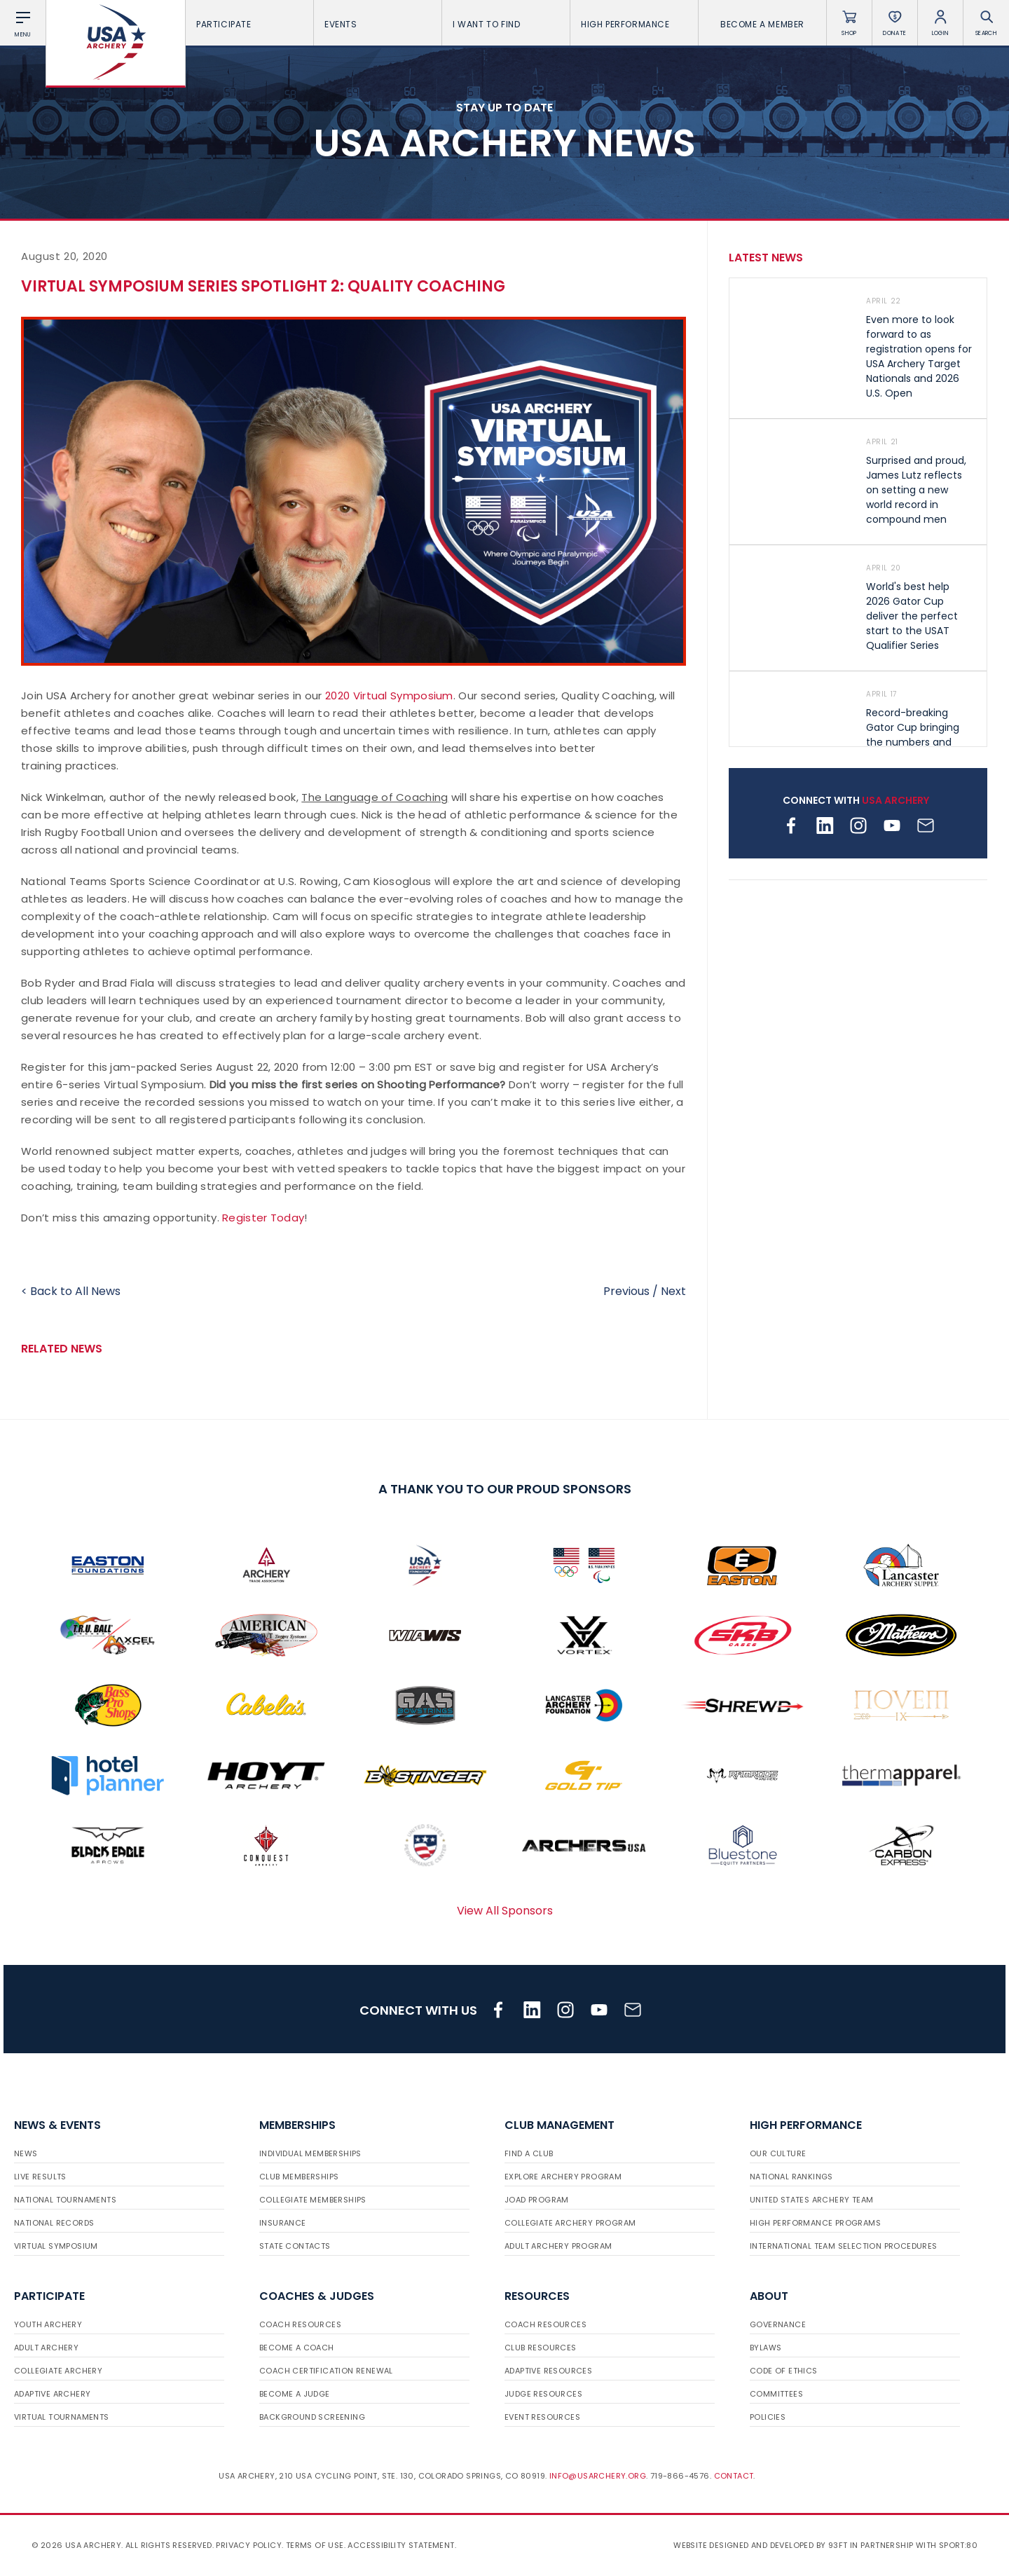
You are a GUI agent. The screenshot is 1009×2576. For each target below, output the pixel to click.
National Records (54, 2222)
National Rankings (791, 2176)
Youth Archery (48, 2324)
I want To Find (506, 24)
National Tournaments (65, 2199)
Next (673, 1291)
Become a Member (762, 24)
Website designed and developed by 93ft (760, 2545)
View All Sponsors (505, 1911)
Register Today (263, 1217)
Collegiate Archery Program (570, 2222)
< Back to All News (71, 1291)
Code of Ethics (784, 2370)
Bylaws (765, 2347)
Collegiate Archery (58, 2370)
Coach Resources (300, 2324)
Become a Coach (296, 2347)
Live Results (40, 2176)
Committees (776, 2393)
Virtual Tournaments (61, 2417)
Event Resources (542, 2417)
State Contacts (295, 2246)
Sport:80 (958, 2545)
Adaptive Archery (52, 2393)
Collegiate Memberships (312, 2199)
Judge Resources (543, 2393)
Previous (626, 1291)
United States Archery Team (811, 2199)
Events (377, 24)
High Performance (634, 24)
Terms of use (315, 2545)
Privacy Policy (249, 2545)
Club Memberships (298, 2176)
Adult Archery (46, 2347)
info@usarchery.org (597, 2475)
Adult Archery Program (558, 2246)
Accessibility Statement (401, 2545)
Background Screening (312, 2417)
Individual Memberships (310, 2153)
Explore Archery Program (563, 2176)
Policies (767, 2417)
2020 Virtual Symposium (389, 695)
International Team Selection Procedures (844, 2246)
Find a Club (528, 2153)
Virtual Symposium (56, 2246)
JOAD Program (536, 2199)
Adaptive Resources (548, 2370)
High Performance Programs (815, 2222)
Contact (734, 2475)
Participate (249, 24)
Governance (778, 2324)
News (26, 2153)
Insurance (282, 2222)
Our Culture (778, 2153)
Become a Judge (294, 2393)
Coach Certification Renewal (326, 2370)
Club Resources (540, 2347)
